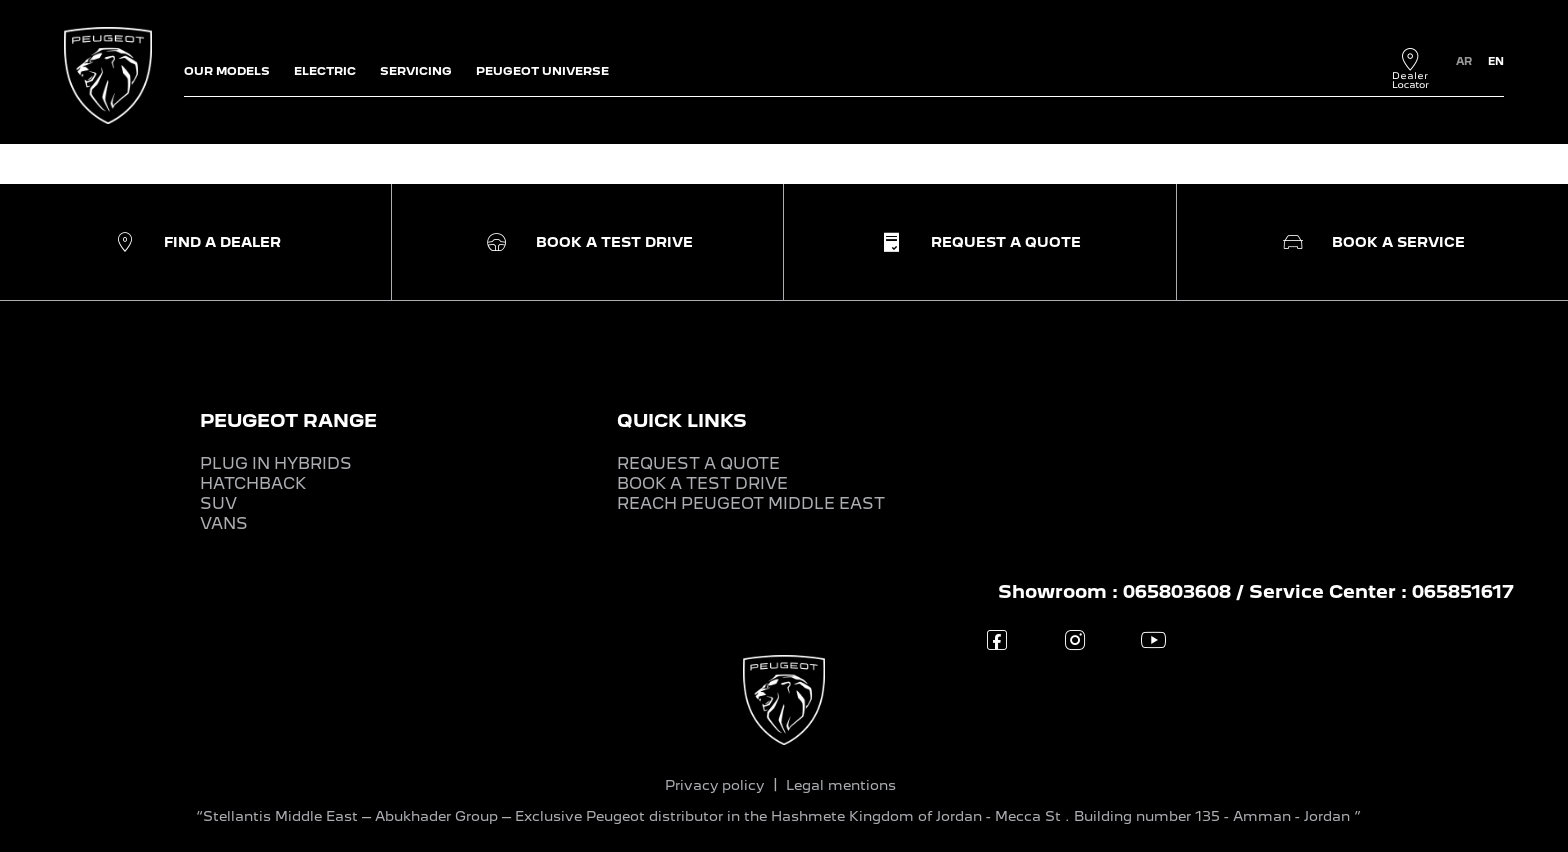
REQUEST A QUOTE (698, 463)
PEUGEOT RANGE (288, 420)
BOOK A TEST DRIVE (702, 483)
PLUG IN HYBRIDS (276, 463)
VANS (224, 523)
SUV (218, 503)
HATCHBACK (253, 483)
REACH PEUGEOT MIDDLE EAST (751, 503)
